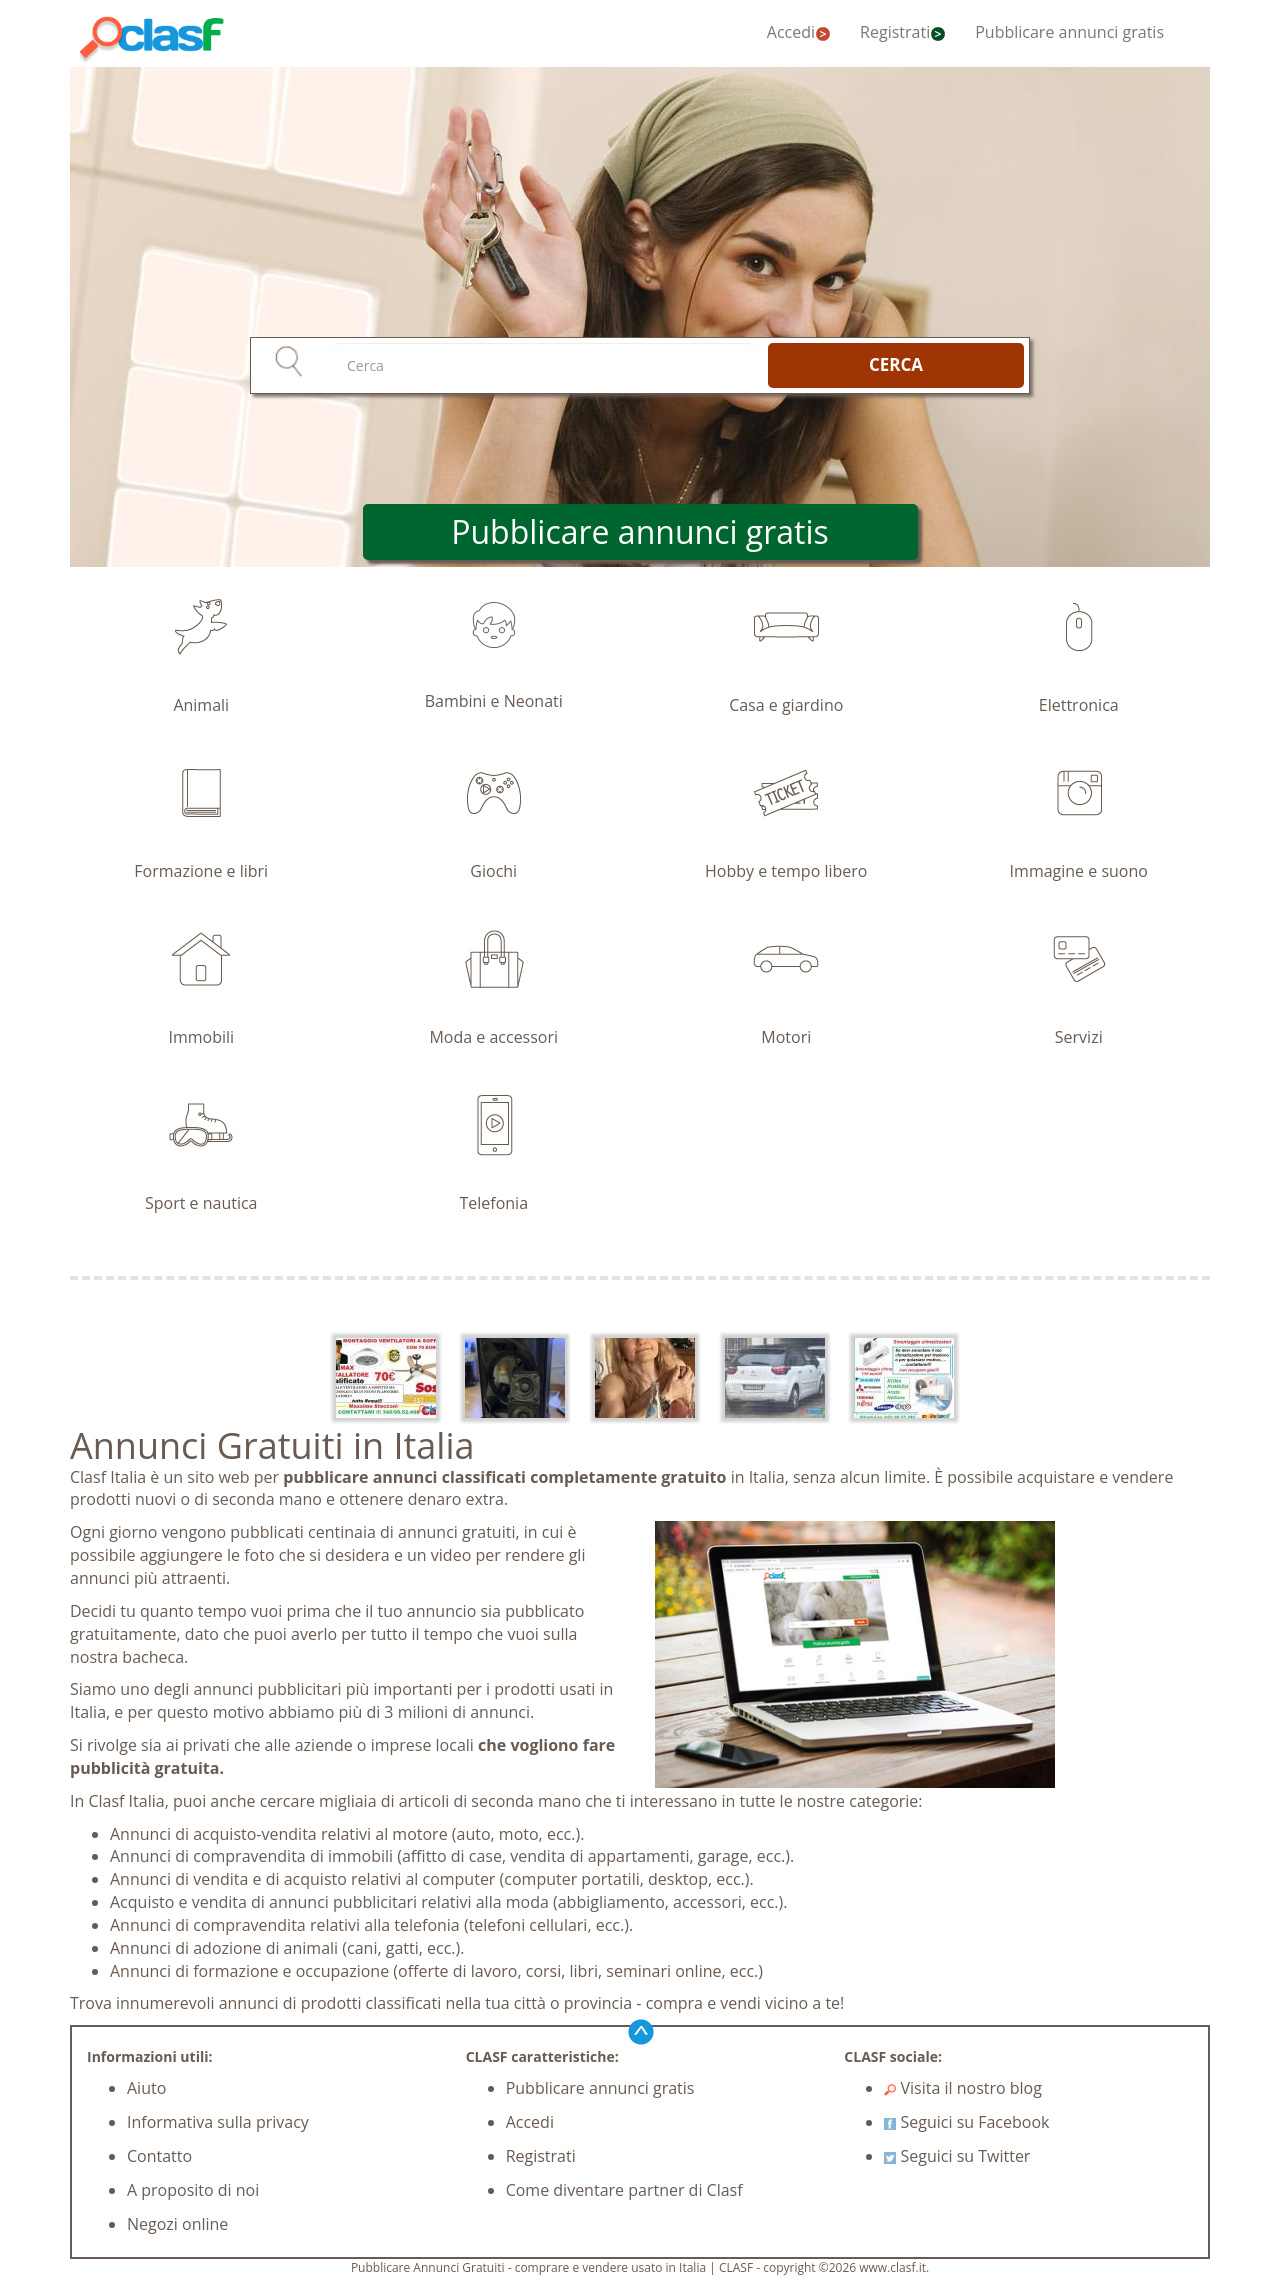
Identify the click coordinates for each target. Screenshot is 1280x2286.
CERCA (896, 364)
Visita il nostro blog (963, 2088)
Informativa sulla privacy (218, 2122)
